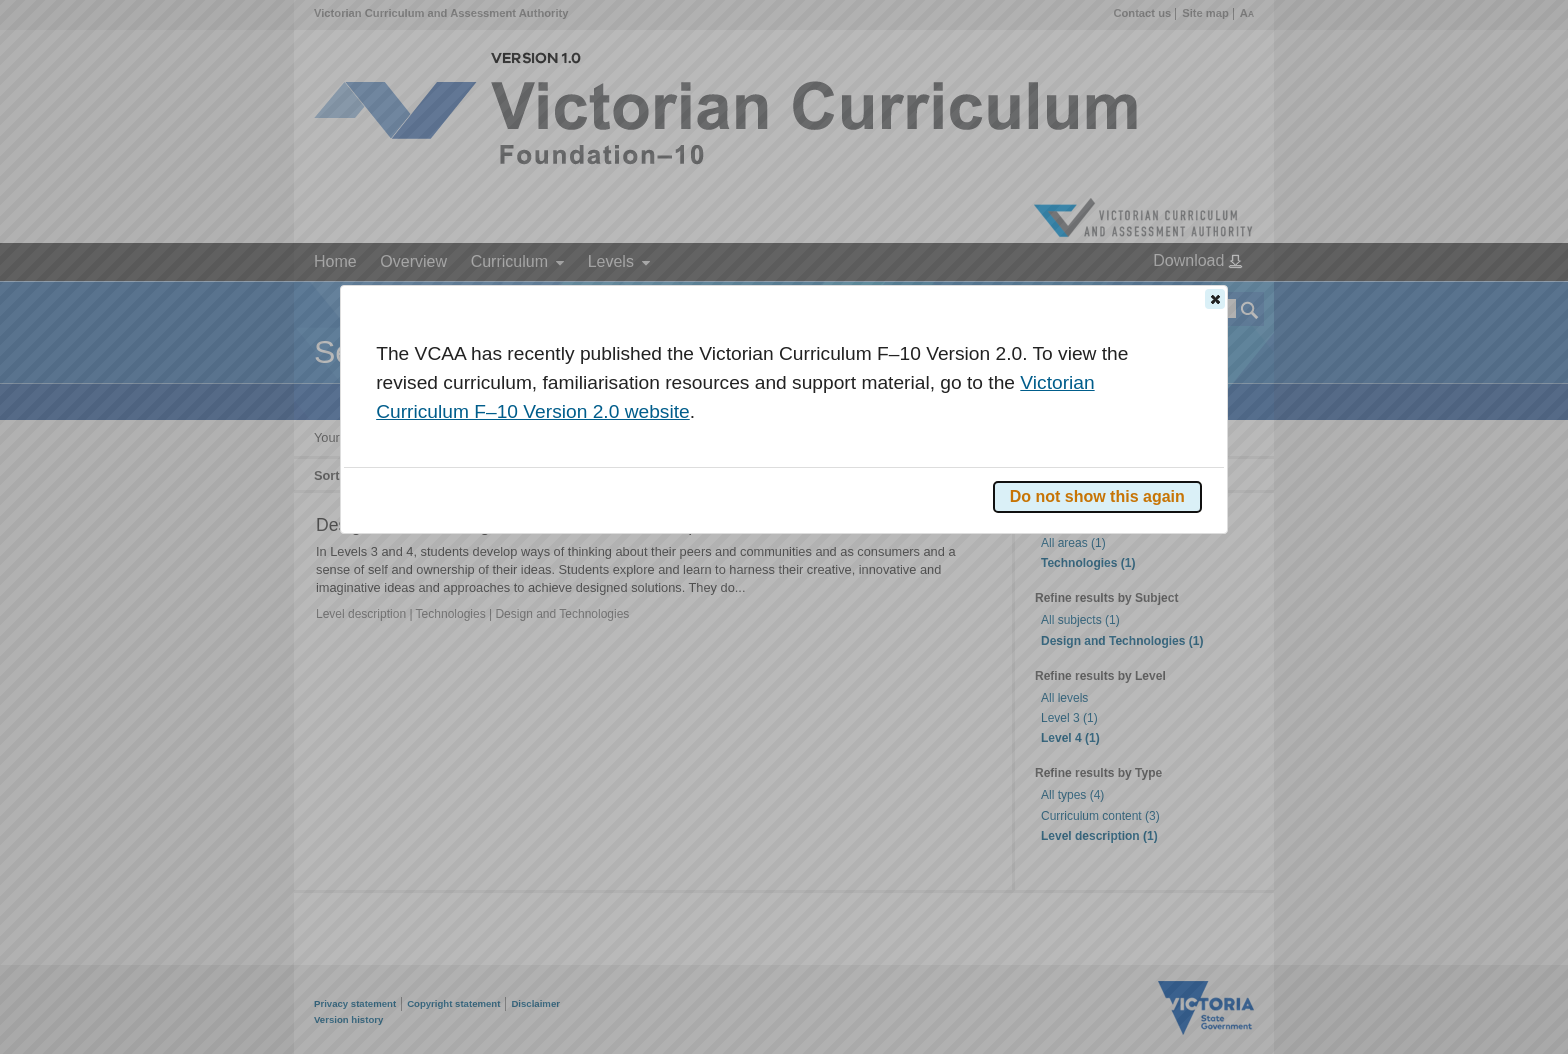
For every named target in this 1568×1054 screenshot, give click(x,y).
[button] (1215, 299)
